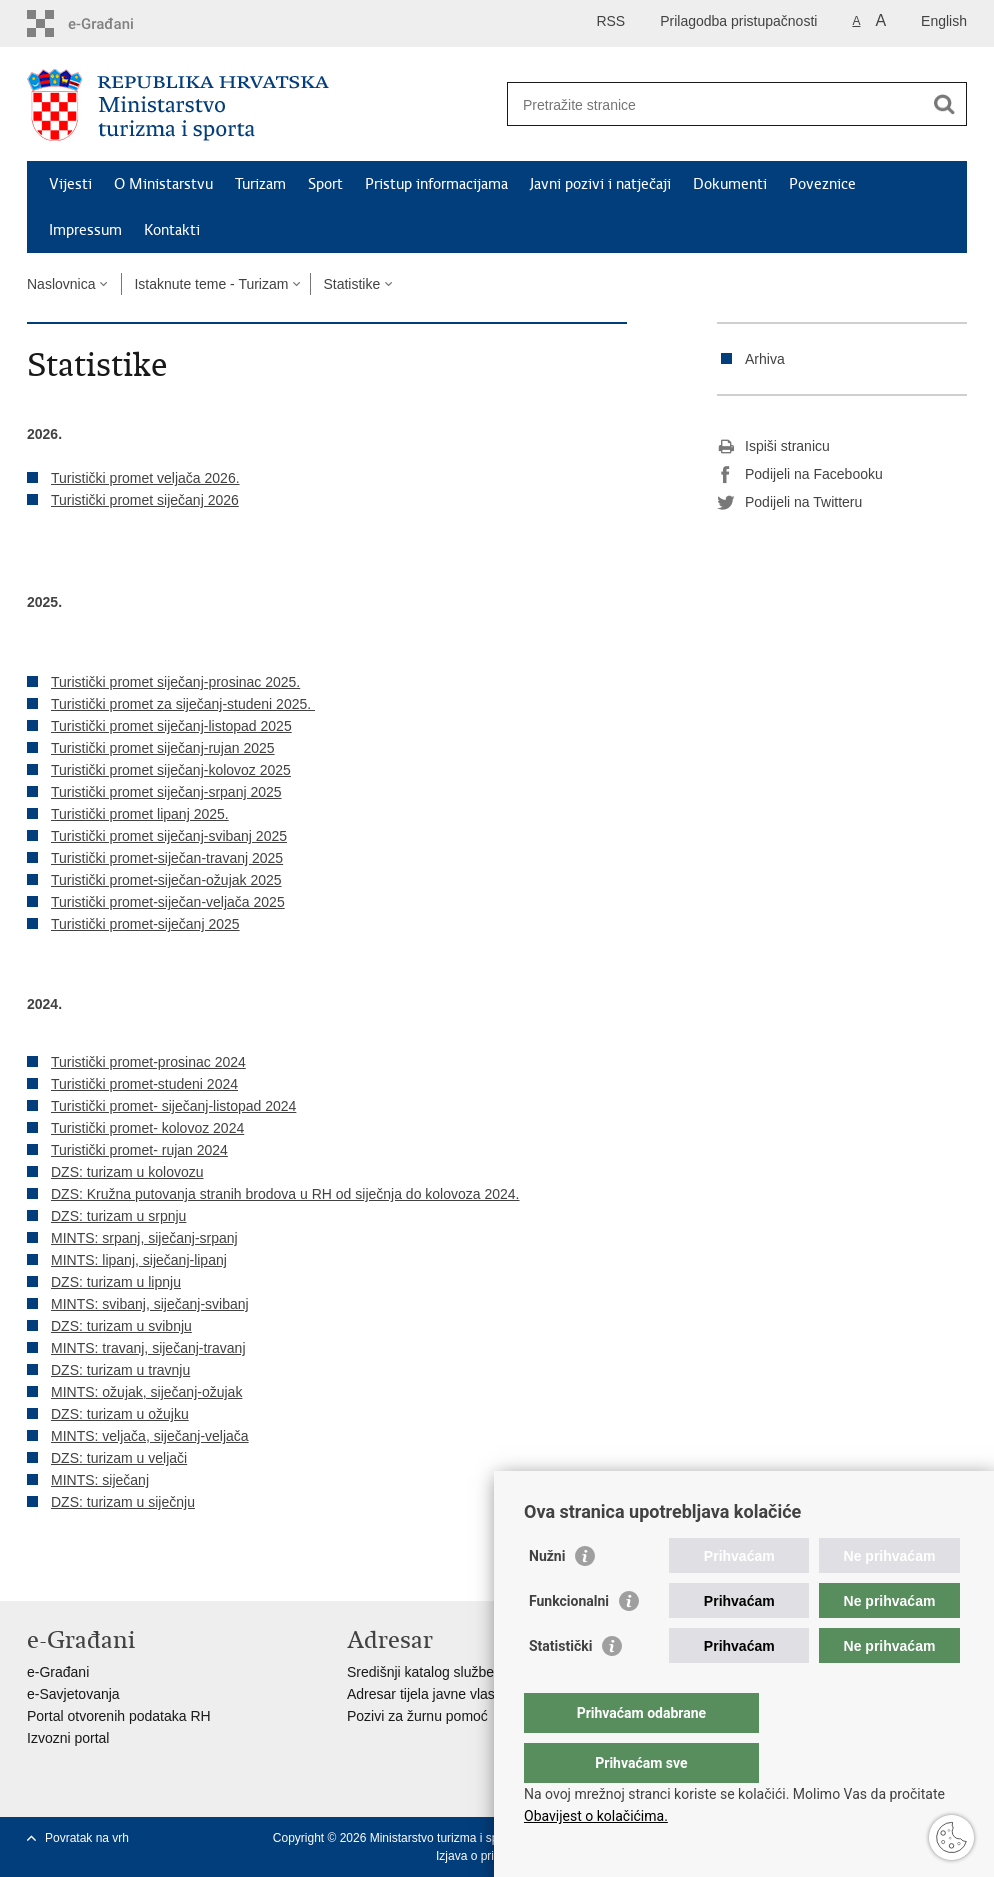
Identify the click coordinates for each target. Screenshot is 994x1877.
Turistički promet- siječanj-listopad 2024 (173, 1106)
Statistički (560, 1686)
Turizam (260, 184)
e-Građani (58, 1672)
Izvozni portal (68, 1738)
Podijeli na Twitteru (789, 503)
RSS (610, 21)
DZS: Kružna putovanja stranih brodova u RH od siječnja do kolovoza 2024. (285, 1194)
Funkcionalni (569, 1641)
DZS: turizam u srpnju (118, 1216)
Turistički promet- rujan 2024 (139, 1150)
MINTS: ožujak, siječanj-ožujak (146, 1392)
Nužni (547, 1596)
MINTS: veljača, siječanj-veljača (150, 1436)
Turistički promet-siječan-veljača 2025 (168, 902)
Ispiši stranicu (773, 447)
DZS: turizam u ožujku (120, 1414)
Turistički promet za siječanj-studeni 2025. (183, 704)
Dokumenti (730, 184)
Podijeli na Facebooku (800, 475)
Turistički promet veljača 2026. (145, 478)
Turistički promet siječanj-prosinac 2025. (175, 682)
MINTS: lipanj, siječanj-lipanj (139, 1260)
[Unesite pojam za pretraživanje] (715, 104)
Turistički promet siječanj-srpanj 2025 (166, 792)
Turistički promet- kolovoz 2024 (147, 1128)
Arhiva (765, 359)
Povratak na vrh (87, 1838)
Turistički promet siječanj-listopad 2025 (171, 726)
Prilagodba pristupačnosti (738, 21)
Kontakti (172, 230)
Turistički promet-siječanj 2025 (145, 924)
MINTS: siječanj (100, 1480)
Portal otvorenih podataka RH (119, 1716)
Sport (325, 184)
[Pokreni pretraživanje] (944, 104)
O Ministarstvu (163, 184)
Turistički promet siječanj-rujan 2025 (163, 748)
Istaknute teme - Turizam (211, 284)
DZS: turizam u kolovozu (127, 1172)
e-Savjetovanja (73, 1694)
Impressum (85, 230)
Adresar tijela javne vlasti (424, 1694)
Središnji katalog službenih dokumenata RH (482, 1672)
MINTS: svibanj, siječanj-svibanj (150, 1304)
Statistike (351, 284)
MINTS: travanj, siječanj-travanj (148, 1348)
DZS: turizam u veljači (119, 1458)
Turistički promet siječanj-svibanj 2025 (169, 836)
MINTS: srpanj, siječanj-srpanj (144, 1238)
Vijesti (70, 184)
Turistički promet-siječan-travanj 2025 (167, 858)
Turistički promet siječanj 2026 (145, 500)
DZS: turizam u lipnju (116, 1282)
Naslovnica (61, 284)
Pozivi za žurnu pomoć (417, 1716)
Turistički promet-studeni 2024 (144, 1084)
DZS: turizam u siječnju (123, 1502)
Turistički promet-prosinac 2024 (148, 1062)
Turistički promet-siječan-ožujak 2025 (166, 880)
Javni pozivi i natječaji (600, 184)
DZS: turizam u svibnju (121, 1326)
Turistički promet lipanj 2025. (140, 814)
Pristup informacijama (436, 184)
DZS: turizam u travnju (120, 1370)
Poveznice (822, 184)
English (944, 21)
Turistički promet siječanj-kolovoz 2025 (171, 770)
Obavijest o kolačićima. (596, 1816)
